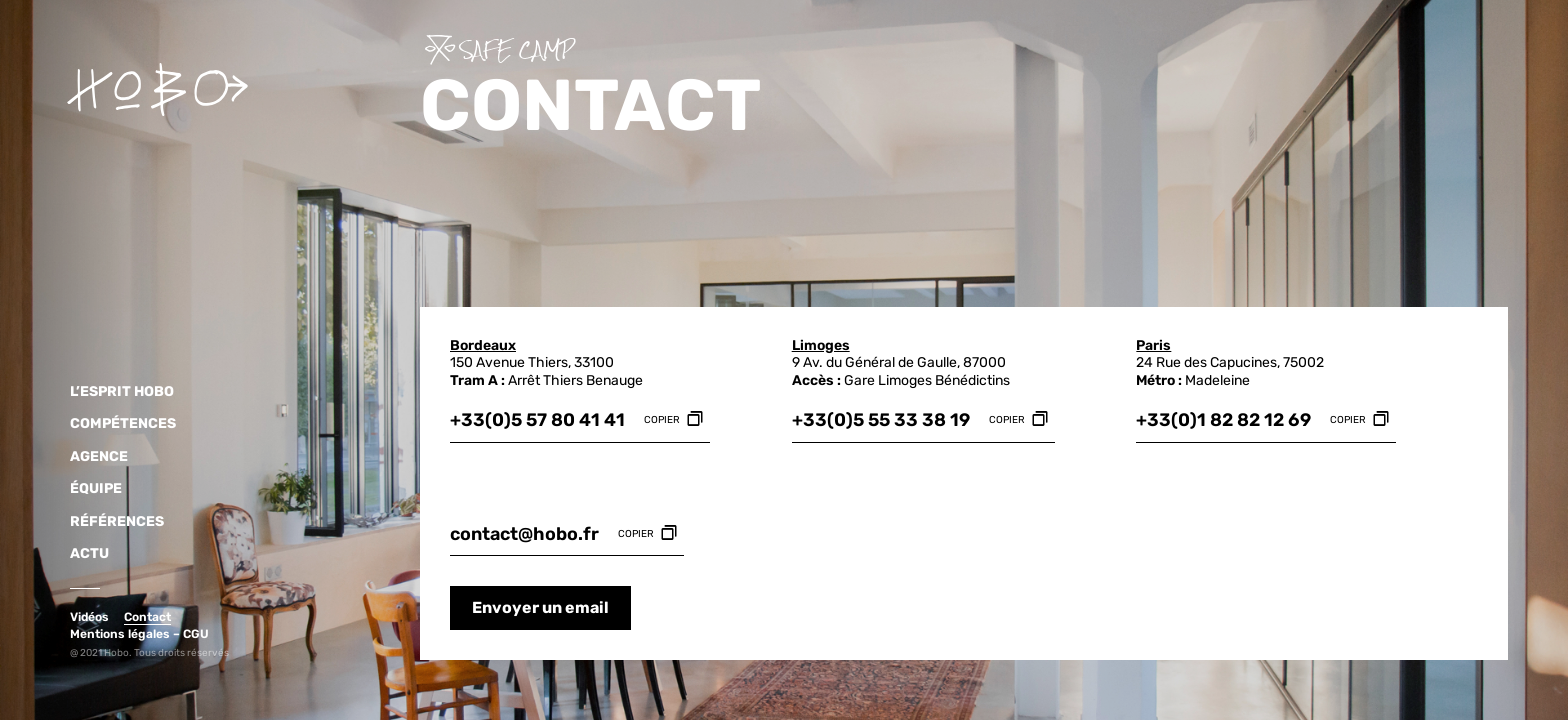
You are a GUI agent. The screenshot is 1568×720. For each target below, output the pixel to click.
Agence (94, 457)
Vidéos (89, 617)
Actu (84, 554)
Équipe (91, 489)
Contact (147, 617)
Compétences (118, 424)
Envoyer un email (540, 607)
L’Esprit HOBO (117, 392)
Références (112, 522)
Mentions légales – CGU (139, 634)
